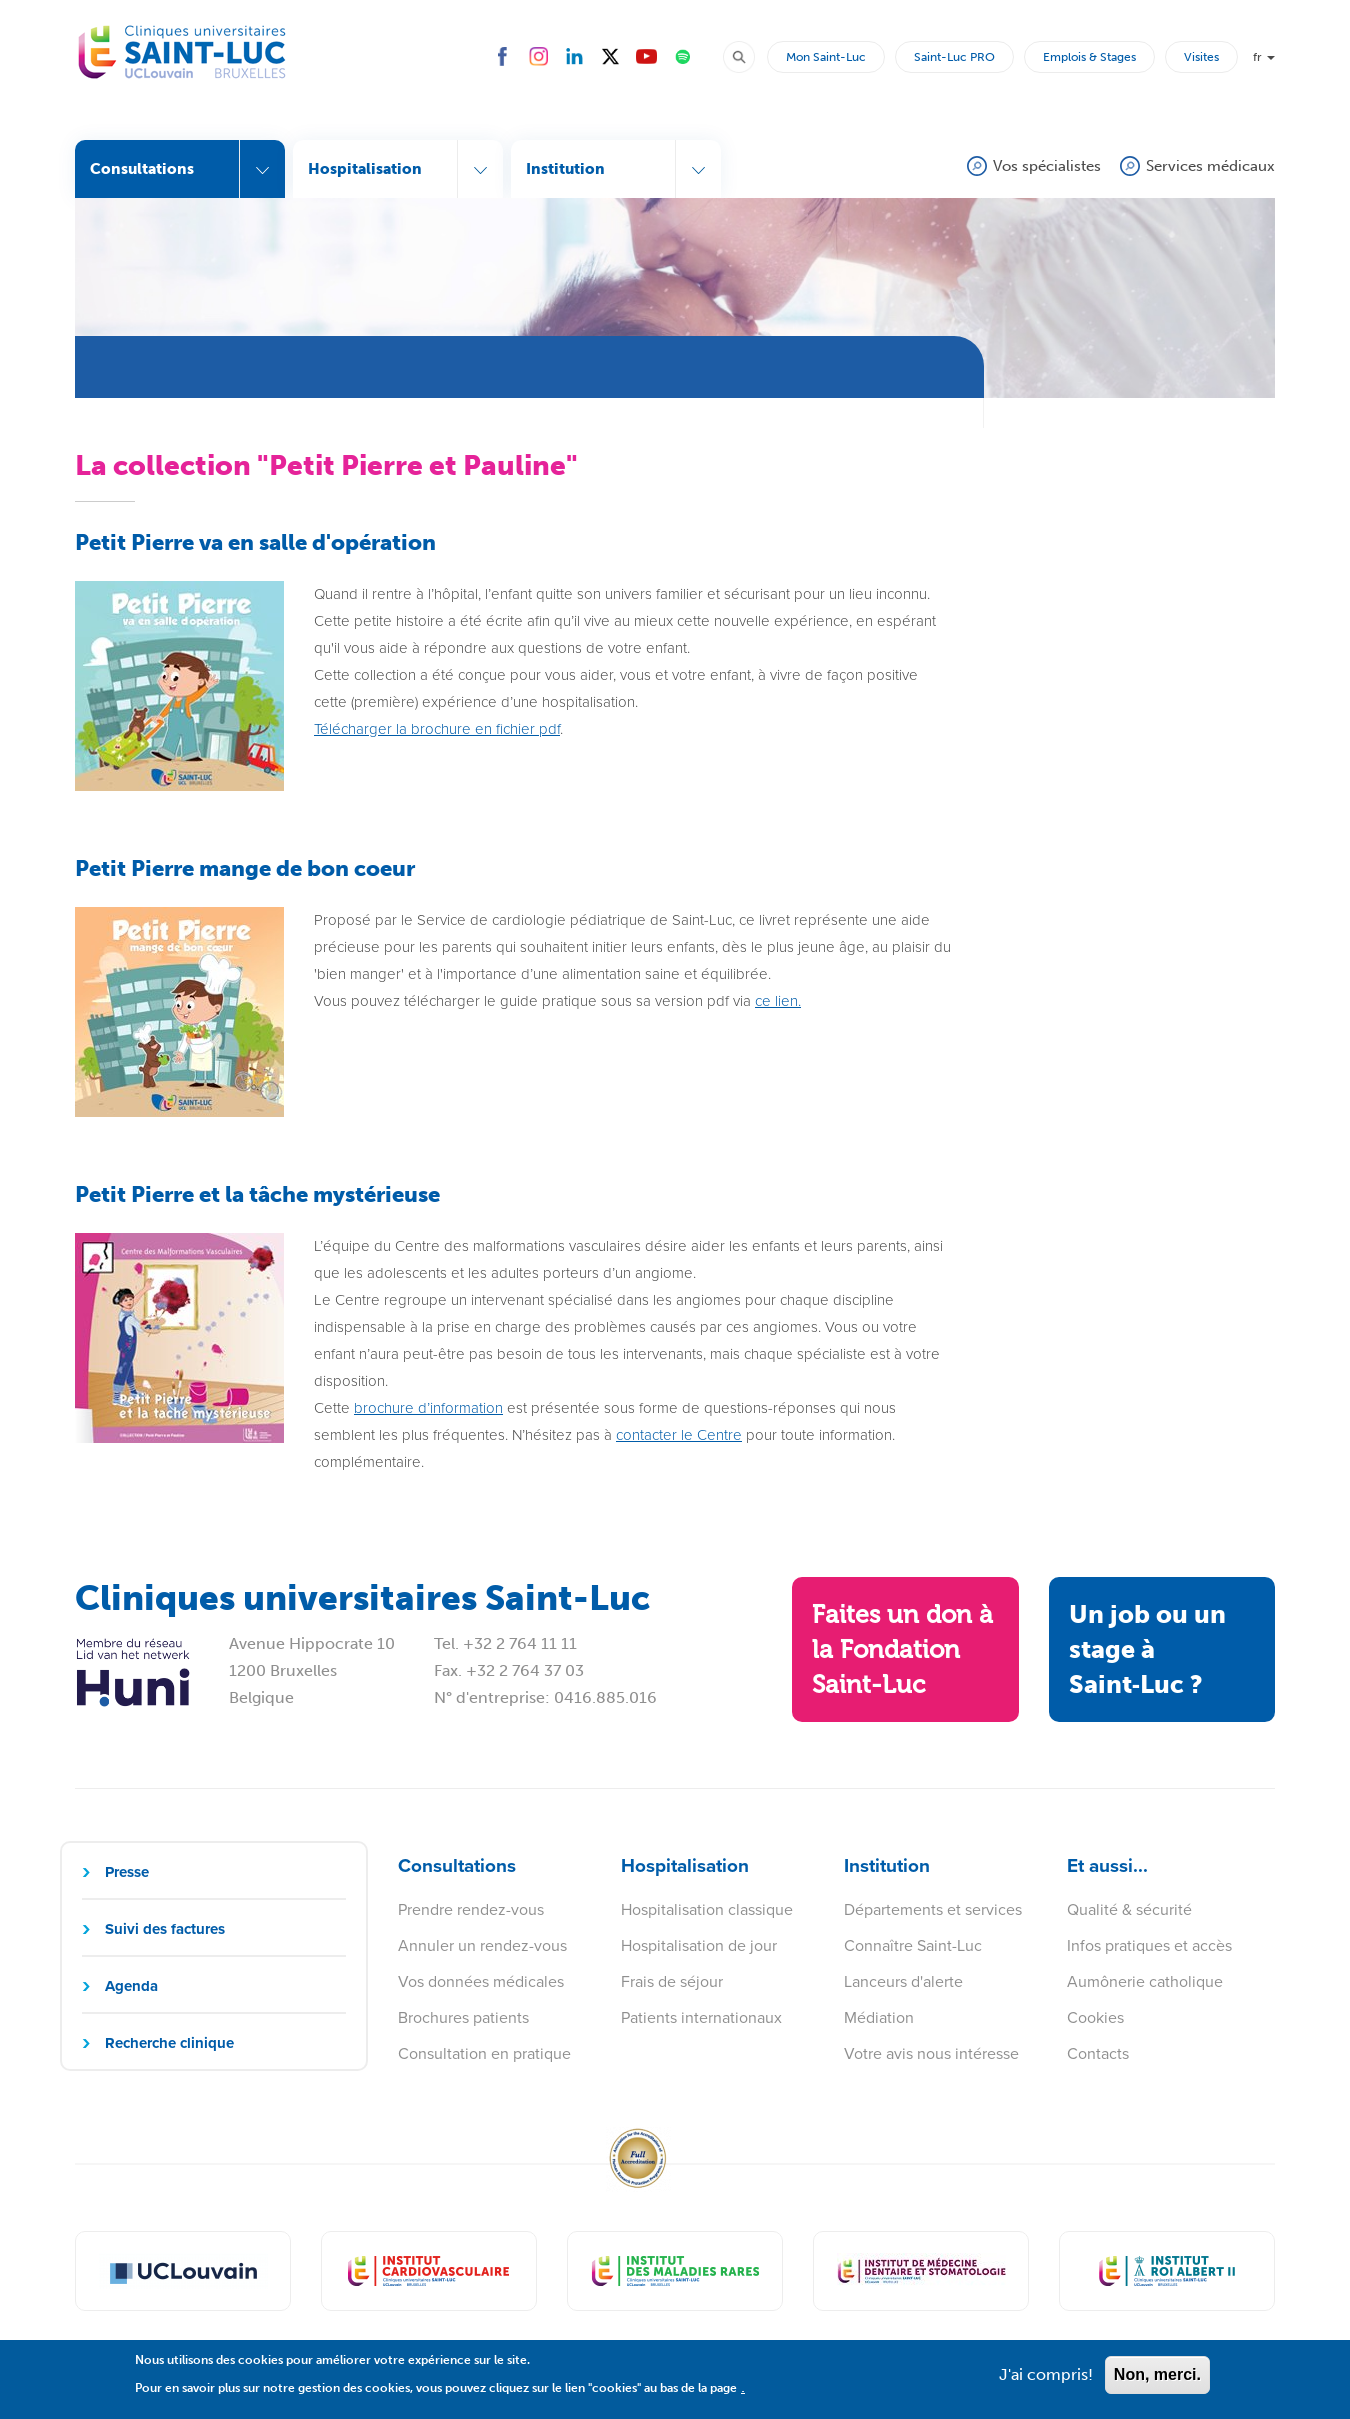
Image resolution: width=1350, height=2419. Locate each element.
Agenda (131, 1986)
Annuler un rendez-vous (482, 1945)
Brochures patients (463, 2017)
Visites (1201, 57)
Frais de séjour (672, 1981)
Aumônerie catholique (1145, 1981)
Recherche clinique (169, 2043)
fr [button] (1264, 57)
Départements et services (933, 1909)
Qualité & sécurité (1129, 1909)
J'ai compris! (1046, 2381)
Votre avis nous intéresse (931, 2053)
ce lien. (778, 1001)
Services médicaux (1210, 166)
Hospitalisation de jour (699, 1945)
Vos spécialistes (1047, 166)
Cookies (1095, 2017)
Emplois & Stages (1089, 57)
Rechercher (748, 56)
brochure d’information (428, 1408)
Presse (127, 1872)
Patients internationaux (701, 2017)
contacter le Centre (679, 1435)
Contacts (1098, 2053)
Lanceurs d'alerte (903, 1981)
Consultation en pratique (484, 2053)
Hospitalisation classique (707, 1909)
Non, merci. (1157, 2381)
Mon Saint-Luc (826, 57)
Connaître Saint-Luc (913, 1945)
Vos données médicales (481, 1981)
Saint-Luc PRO (954, 57)
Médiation (879, 2017)
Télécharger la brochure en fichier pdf (437, 729)
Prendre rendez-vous (471, 1909)
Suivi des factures (165, 1929)
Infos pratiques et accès (1149, 1945)
